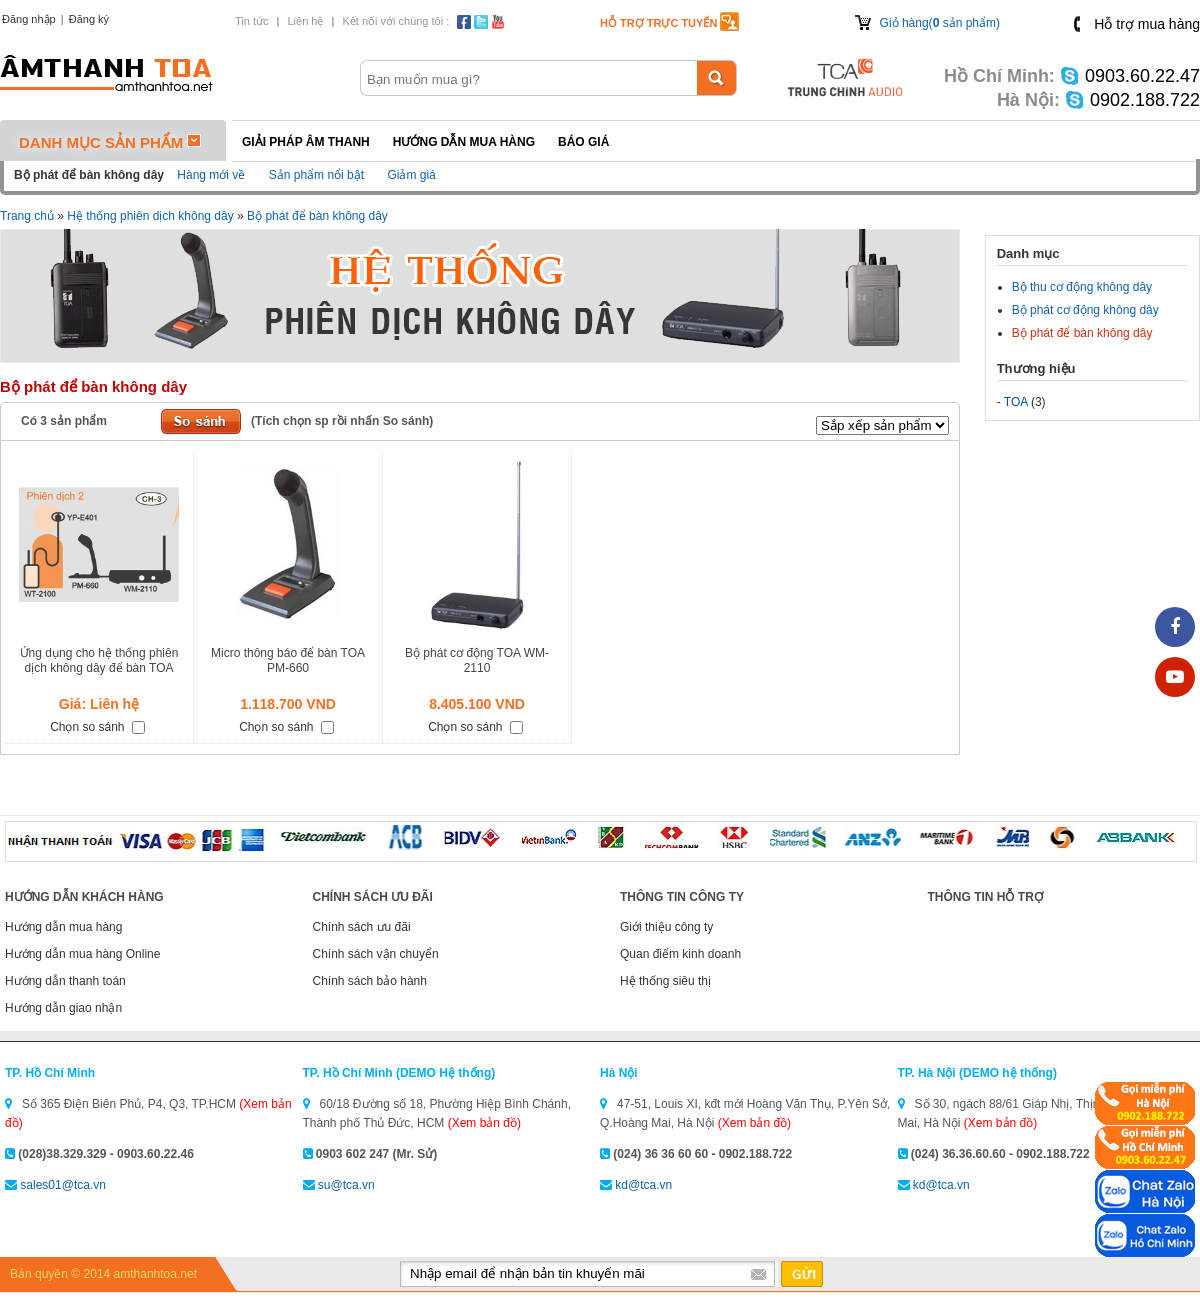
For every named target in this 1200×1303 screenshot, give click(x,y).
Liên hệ (305, 21)
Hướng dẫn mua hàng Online (82, 954)
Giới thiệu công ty (666, 927)
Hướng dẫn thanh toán (65, 981)
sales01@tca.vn (63, 1185)
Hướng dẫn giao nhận (63, 1008)
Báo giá (583, 142)
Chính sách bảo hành (370, 981)
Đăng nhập (29, 19)
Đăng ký (89, 19)
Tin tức (252, 21)
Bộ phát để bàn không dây (317, 216)
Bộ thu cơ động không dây (1082, 287)
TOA (1016, 402)
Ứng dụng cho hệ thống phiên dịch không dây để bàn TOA (99, 660)
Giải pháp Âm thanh (306, 142)
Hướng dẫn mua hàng (464, 142)
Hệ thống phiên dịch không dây (150, 216)
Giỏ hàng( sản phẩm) (940, 23)
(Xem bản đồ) (484, 1123)
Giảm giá (411, 175)
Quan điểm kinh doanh (680, 954)
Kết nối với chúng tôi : (395, 21)
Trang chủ (27, 216)
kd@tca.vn (643, 1185)
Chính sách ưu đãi (362, 927)
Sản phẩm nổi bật (316, 175)
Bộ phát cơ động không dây (1085, 310)
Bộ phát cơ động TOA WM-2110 (477, 660)
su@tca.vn (346, 1185)
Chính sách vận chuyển (376, 954)
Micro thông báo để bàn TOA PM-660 (288, 660)
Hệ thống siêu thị (665, 981)
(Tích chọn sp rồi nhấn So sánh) (342, 421)
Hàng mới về (211, 175)
